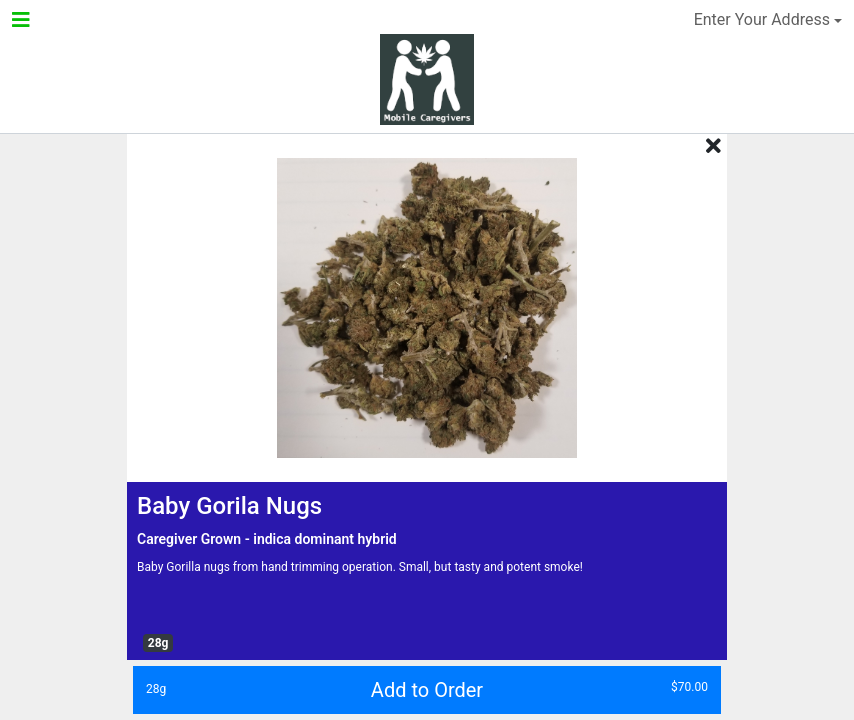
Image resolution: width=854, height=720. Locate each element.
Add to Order (421, 689)
